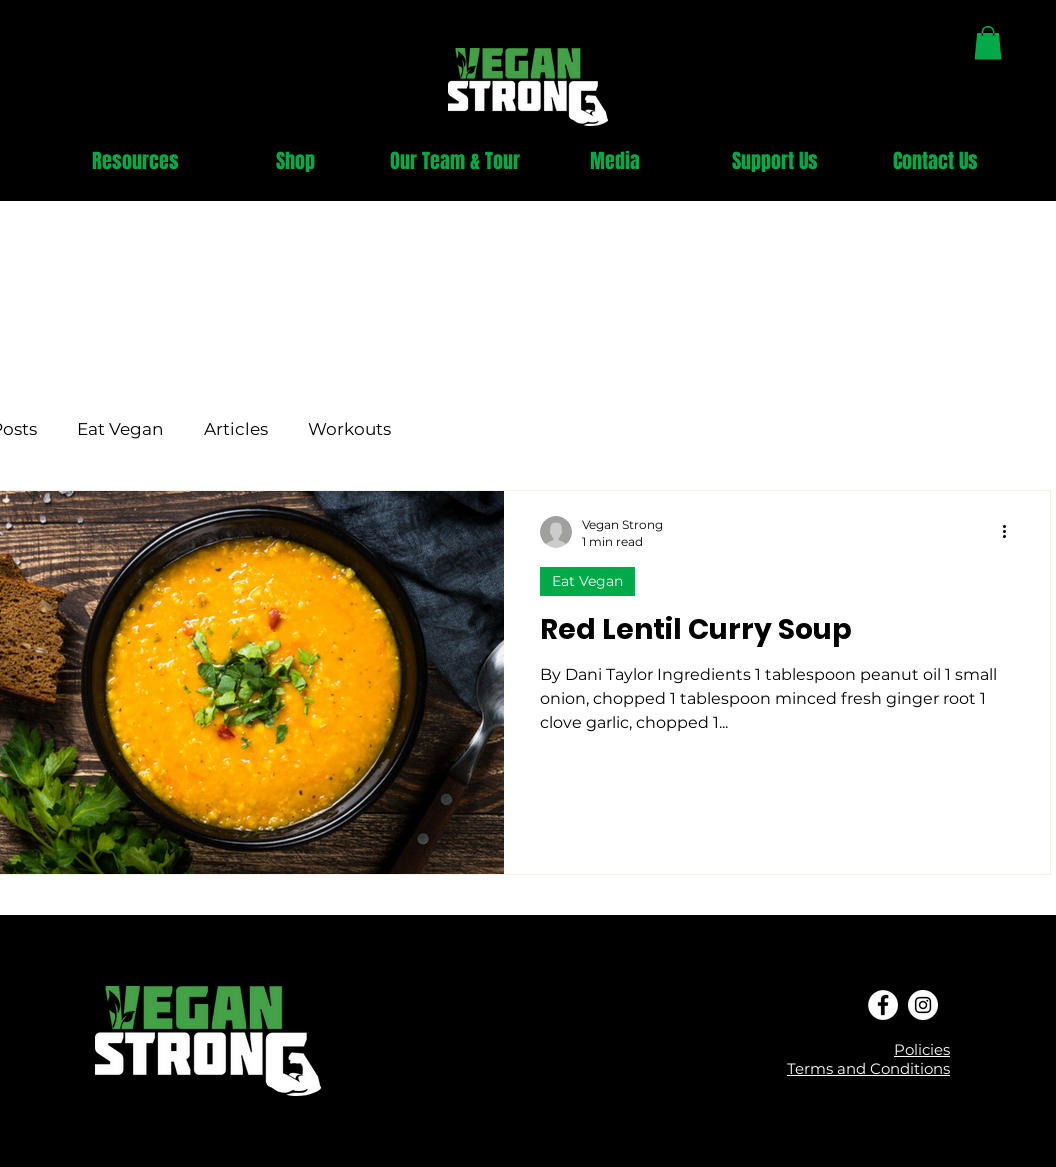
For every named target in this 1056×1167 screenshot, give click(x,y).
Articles (236, 429)
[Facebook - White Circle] (883, 1005)
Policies (922, 1049)
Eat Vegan (120, 429)
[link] (988, 42)
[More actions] (1011, 532)
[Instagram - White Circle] (923, 1005)
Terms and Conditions (868, 1068)
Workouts (349, 429)
